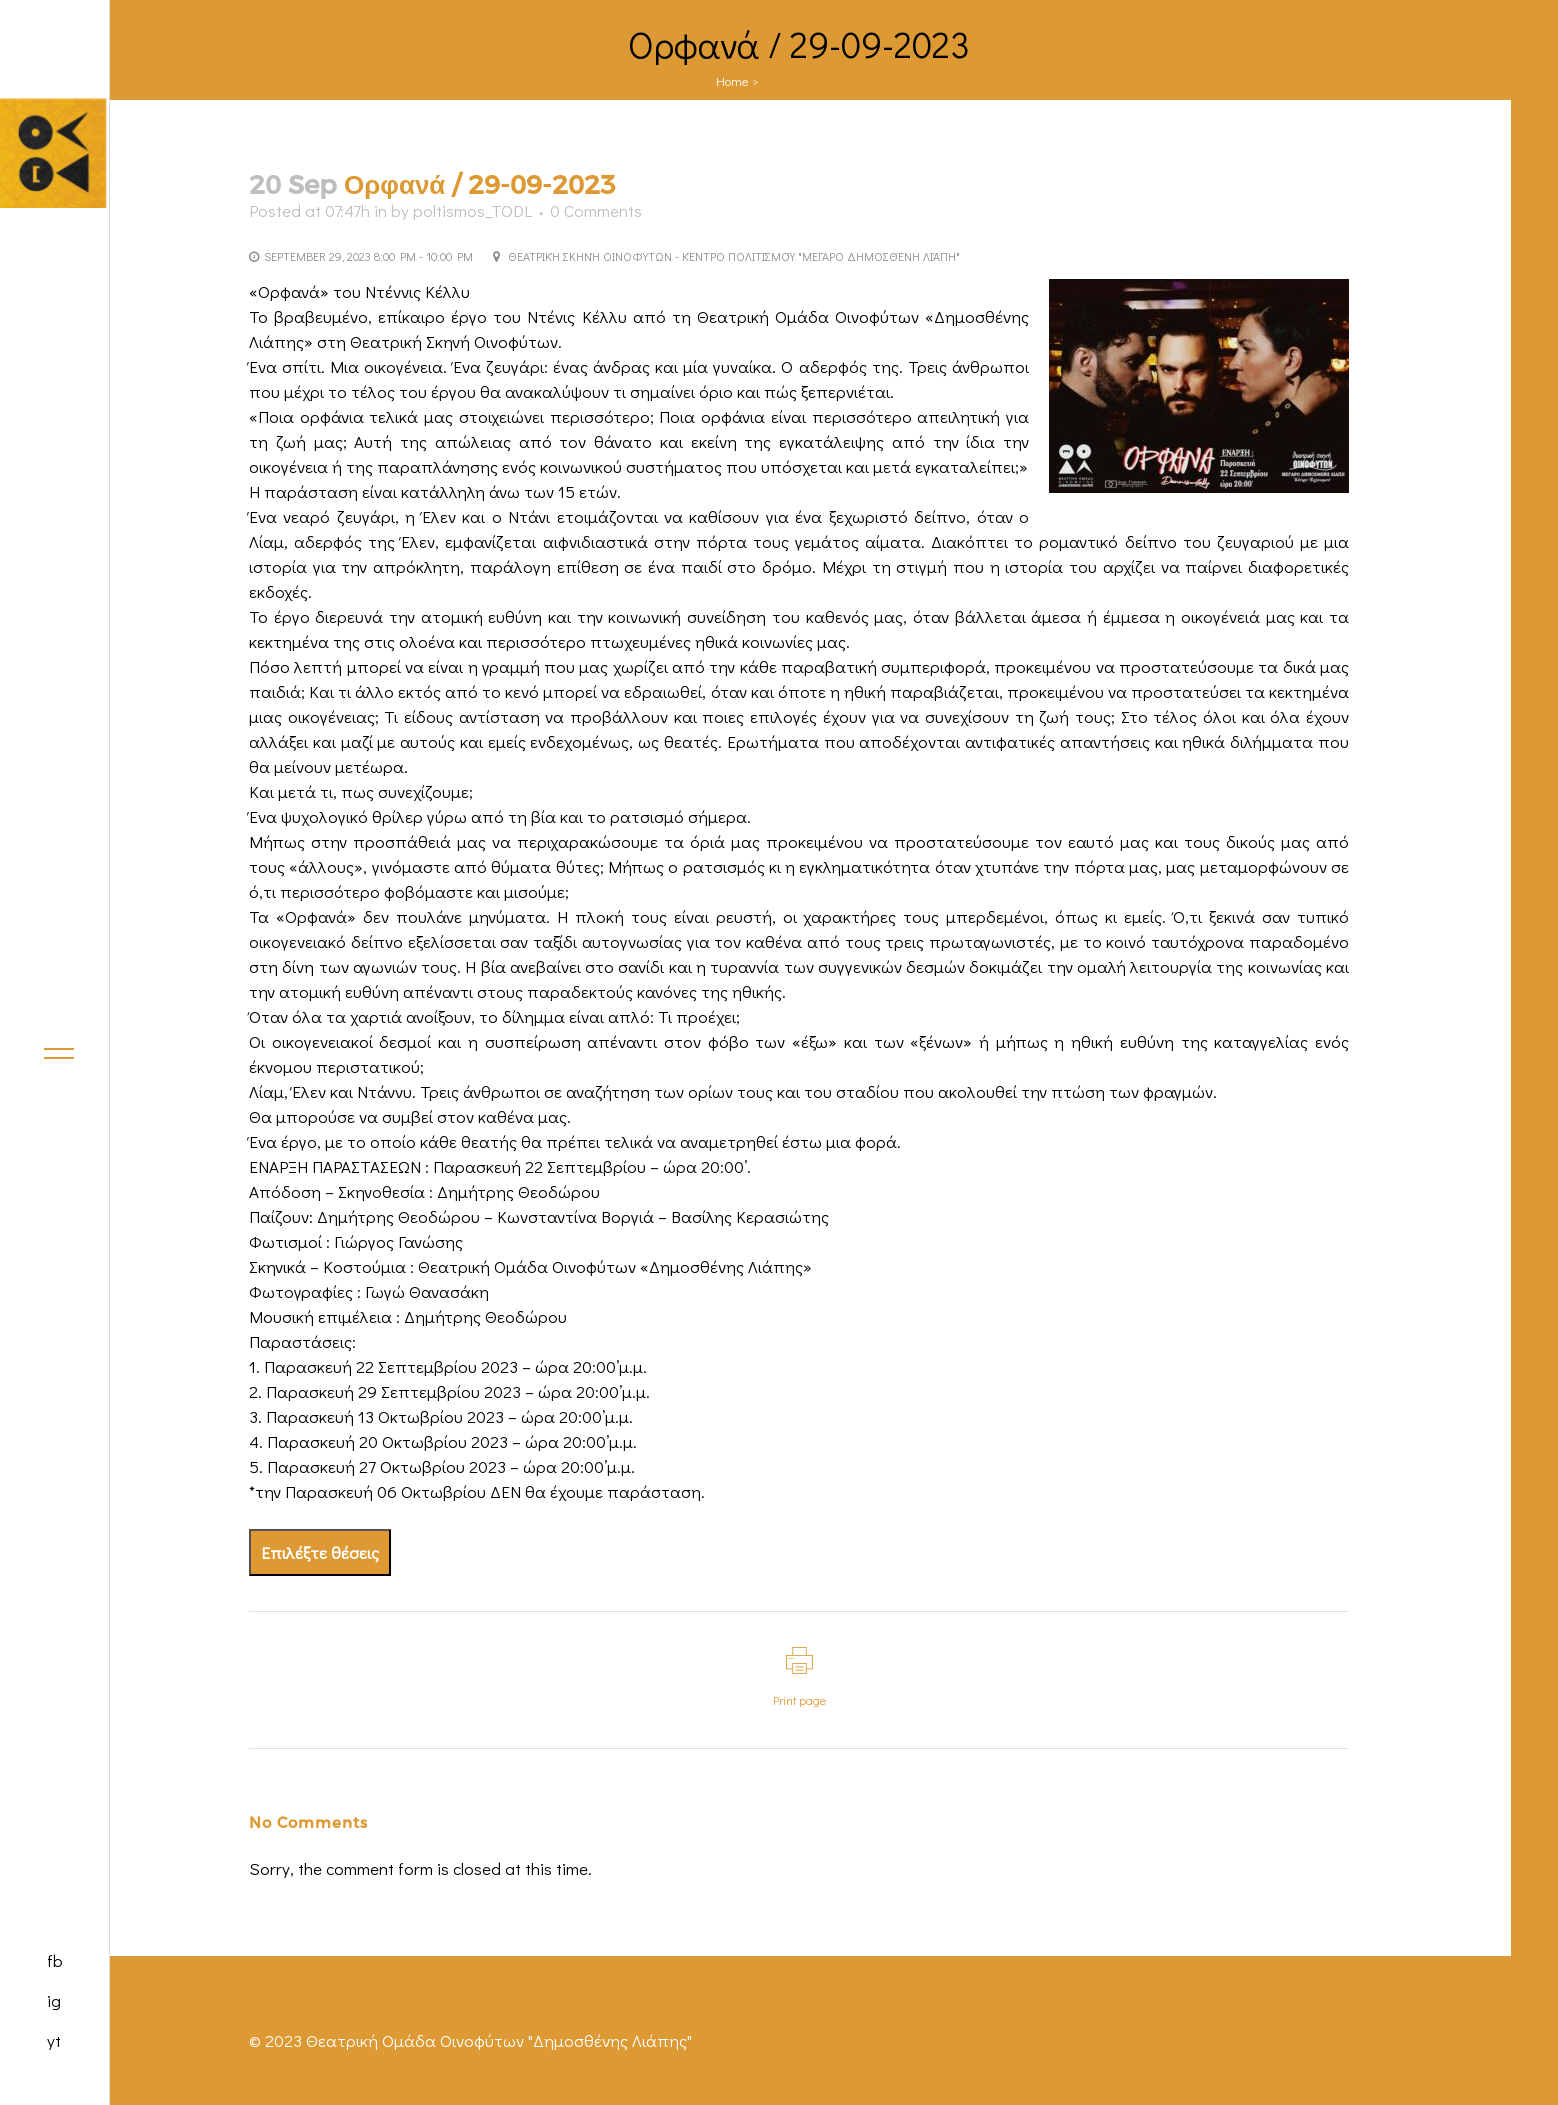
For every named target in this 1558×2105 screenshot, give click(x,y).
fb (55, 1960)
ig (54, 2000)
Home (732, 80)
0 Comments (596, 210)
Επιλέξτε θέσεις (320, 1552)
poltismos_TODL (472, 210)
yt (54, 2040)
